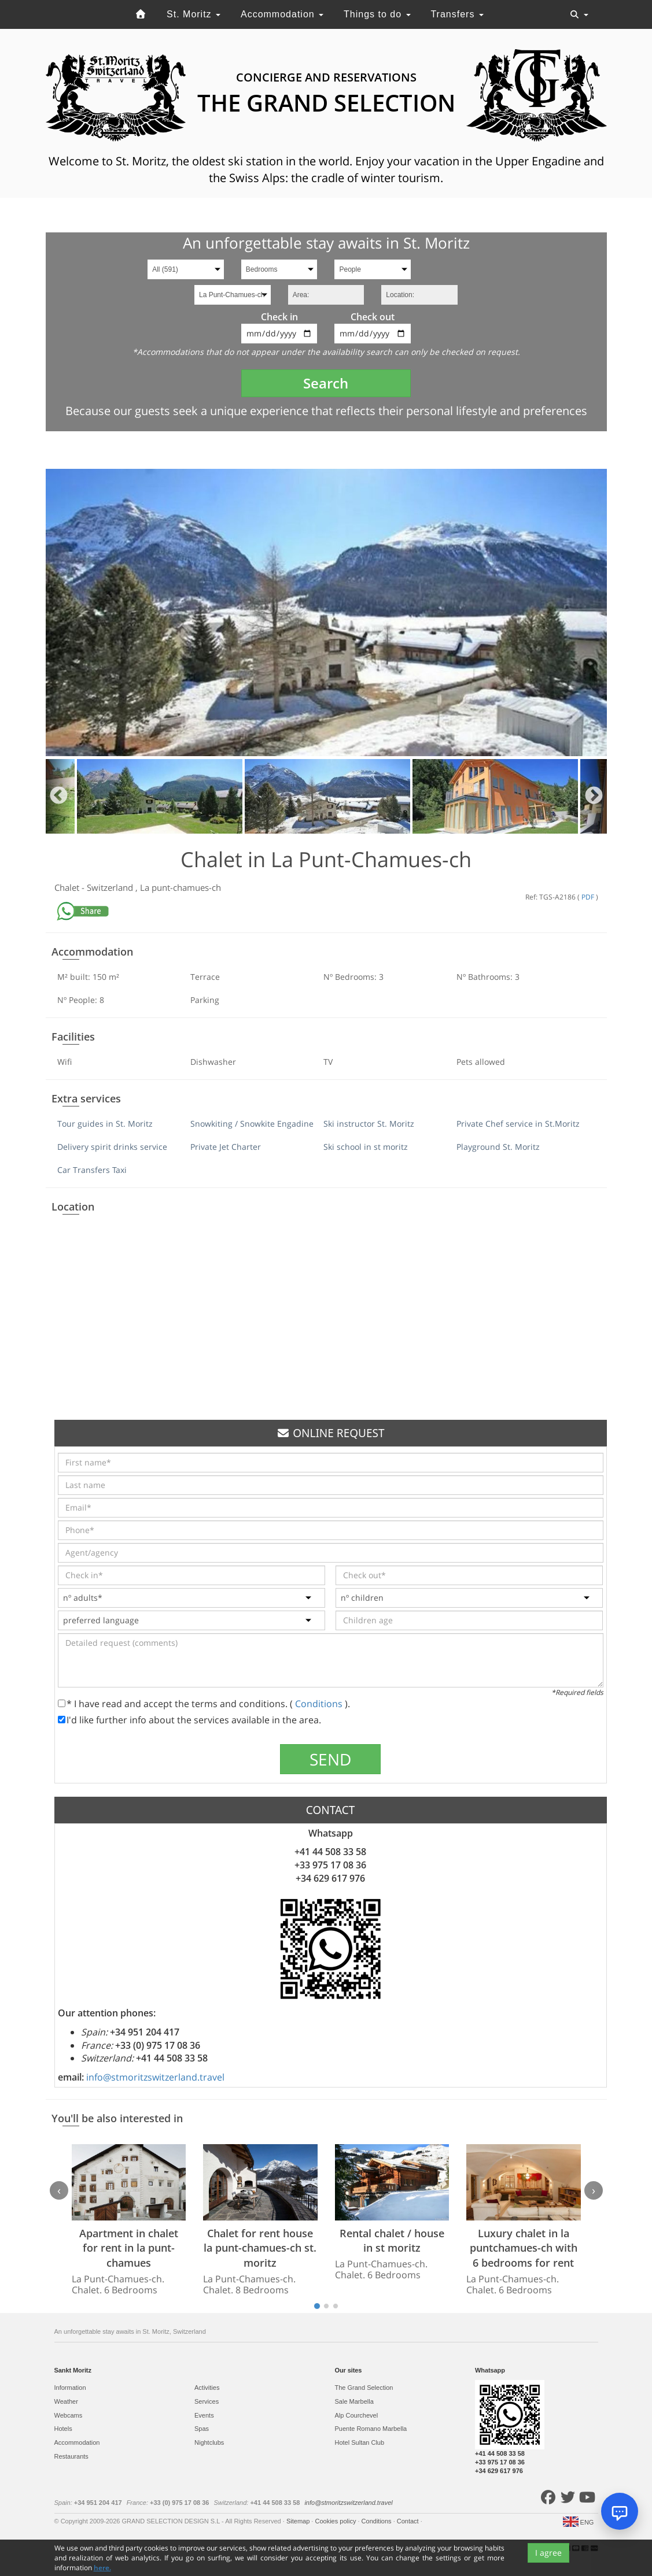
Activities (206, 2387)
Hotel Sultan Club (360, 2442)
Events (204, 2415)
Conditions (320, 1703)
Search (325, 383)
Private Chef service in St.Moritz (518, 1123)
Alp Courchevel (356, 2415)
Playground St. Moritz (498, 1146)
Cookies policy (336, 2521)
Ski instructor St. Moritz (368, 1123)
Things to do (377, 14)
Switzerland (111, 887)
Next (594, 796)
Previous (59, 796)
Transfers (456, 14)
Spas (201, 2428)
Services (206, 2401)
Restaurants (71, 2456)
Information (70, 2387)
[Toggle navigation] (579, 14)
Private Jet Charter (225, 1146)
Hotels (63, 2428)
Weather (66, 2401)
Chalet (68, 887)
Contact (409, 2521)
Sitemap (298, 2521)
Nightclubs (209, 2442)
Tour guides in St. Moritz (105, 1123)
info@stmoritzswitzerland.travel (155, 2077)
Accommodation (282, 14)
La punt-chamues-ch (180, 887)
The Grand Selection (364, 2387)
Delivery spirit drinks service (112, 1146)
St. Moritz (193, 14)
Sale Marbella (354, 2401)
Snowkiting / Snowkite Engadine (252, 1123)
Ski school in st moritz (365, 1146)
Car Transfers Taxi (92, 1169)
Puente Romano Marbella (371, 2428)
